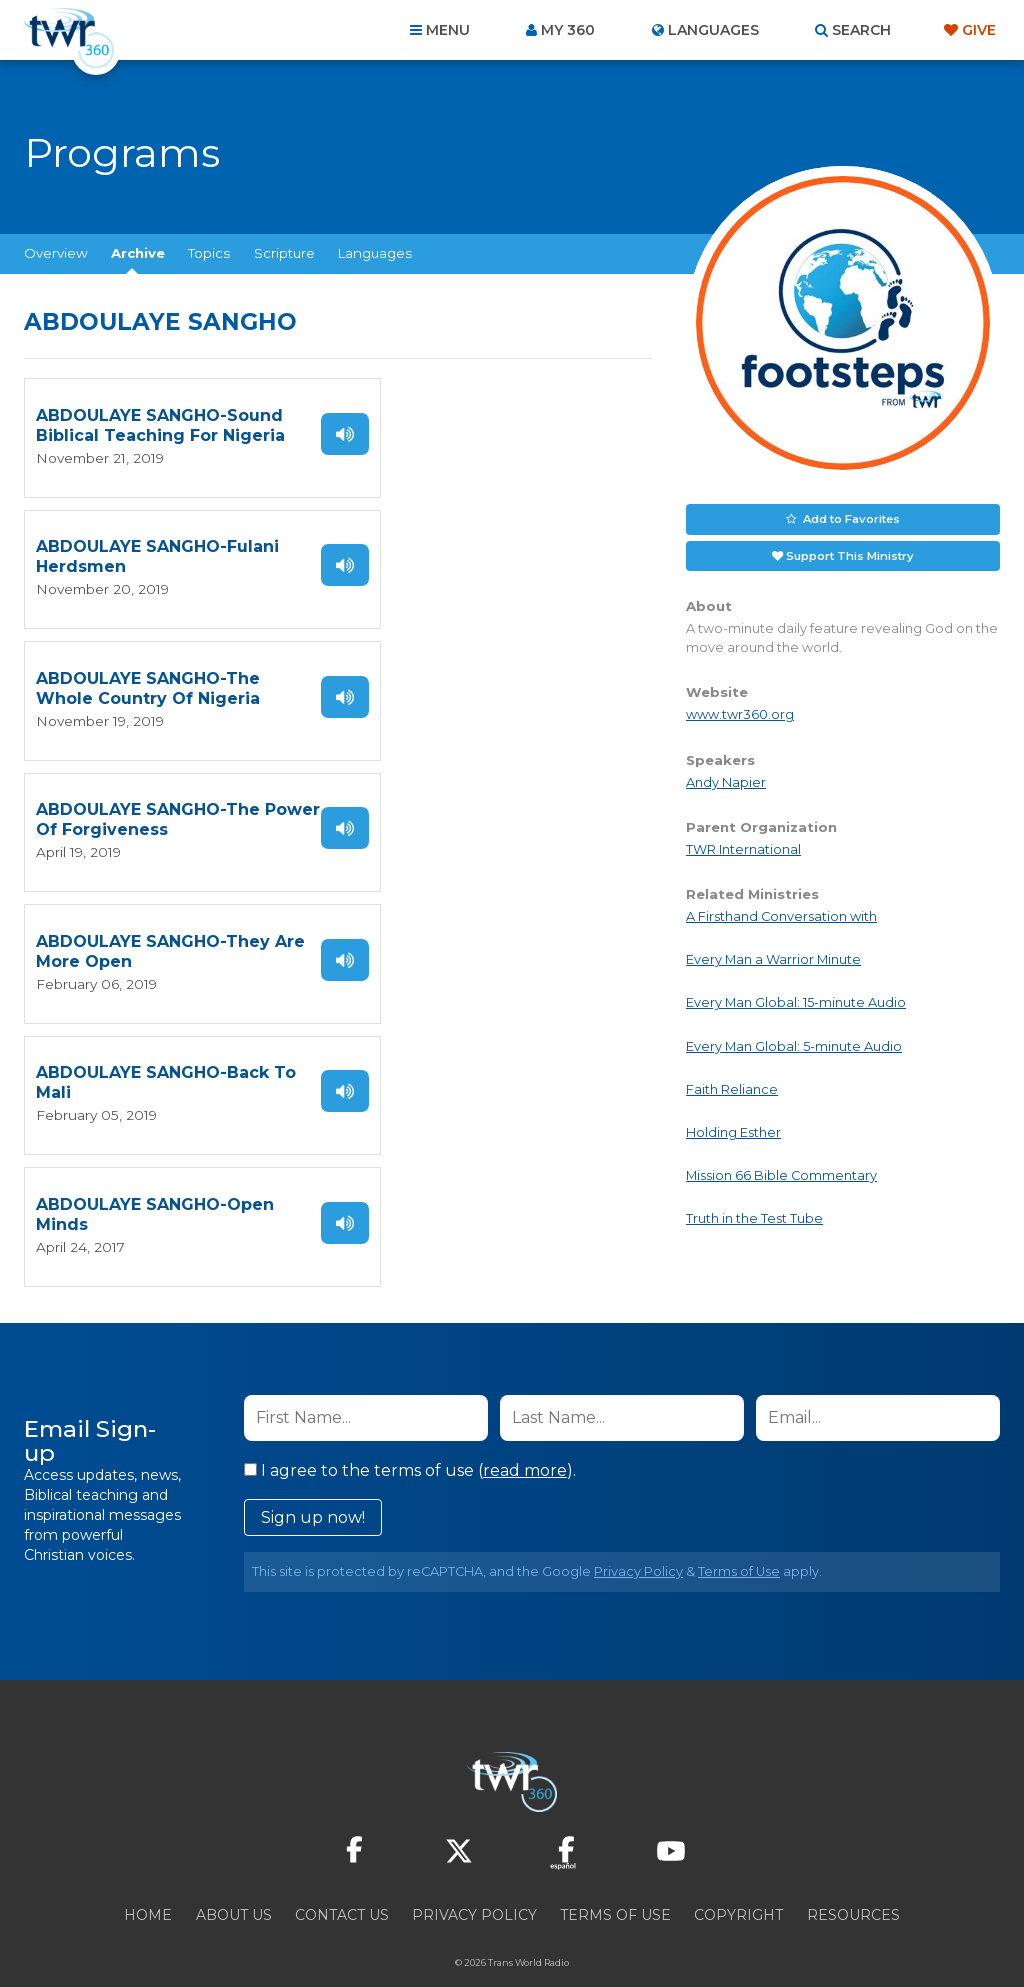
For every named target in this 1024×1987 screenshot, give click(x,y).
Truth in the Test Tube (754, 1217)
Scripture (284, 253)
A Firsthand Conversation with (781, 915)
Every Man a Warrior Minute (773, 958)
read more (525, 1434)
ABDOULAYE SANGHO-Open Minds (131, 818)
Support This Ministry (850, 554)
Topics (209, 253)
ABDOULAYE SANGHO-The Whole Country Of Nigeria (148, 556)
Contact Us (342, 1879)
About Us (234, 1879)
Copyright (738, 1879)
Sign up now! (313, 1481)
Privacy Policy (638, 1535)
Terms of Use (739, 1535)
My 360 (568, 30)
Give (979, 30)
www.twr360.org (740, 713)
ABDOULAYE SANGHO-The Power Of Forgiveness (468, 556)
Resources (853, 1879)
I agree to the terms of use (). (410, 1434)
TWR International (743, 848)
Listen (296, 433)
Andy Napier (726, 780)
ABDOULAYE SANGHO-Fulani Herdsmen (451, 425)
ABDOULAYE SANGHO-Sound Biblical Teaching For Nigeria (141, 425)
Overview (56, 253)
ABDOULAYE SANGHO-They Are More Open (153, 687)
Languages (375, 253)
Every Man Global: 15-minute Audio (796, 1001)
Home (148, 1879)
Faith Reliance (732, 1088)
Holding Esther (733, 1131)
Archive (138, 253)
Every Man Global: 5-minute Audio (794, 1044)
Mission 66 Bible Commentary (781, 1174)
